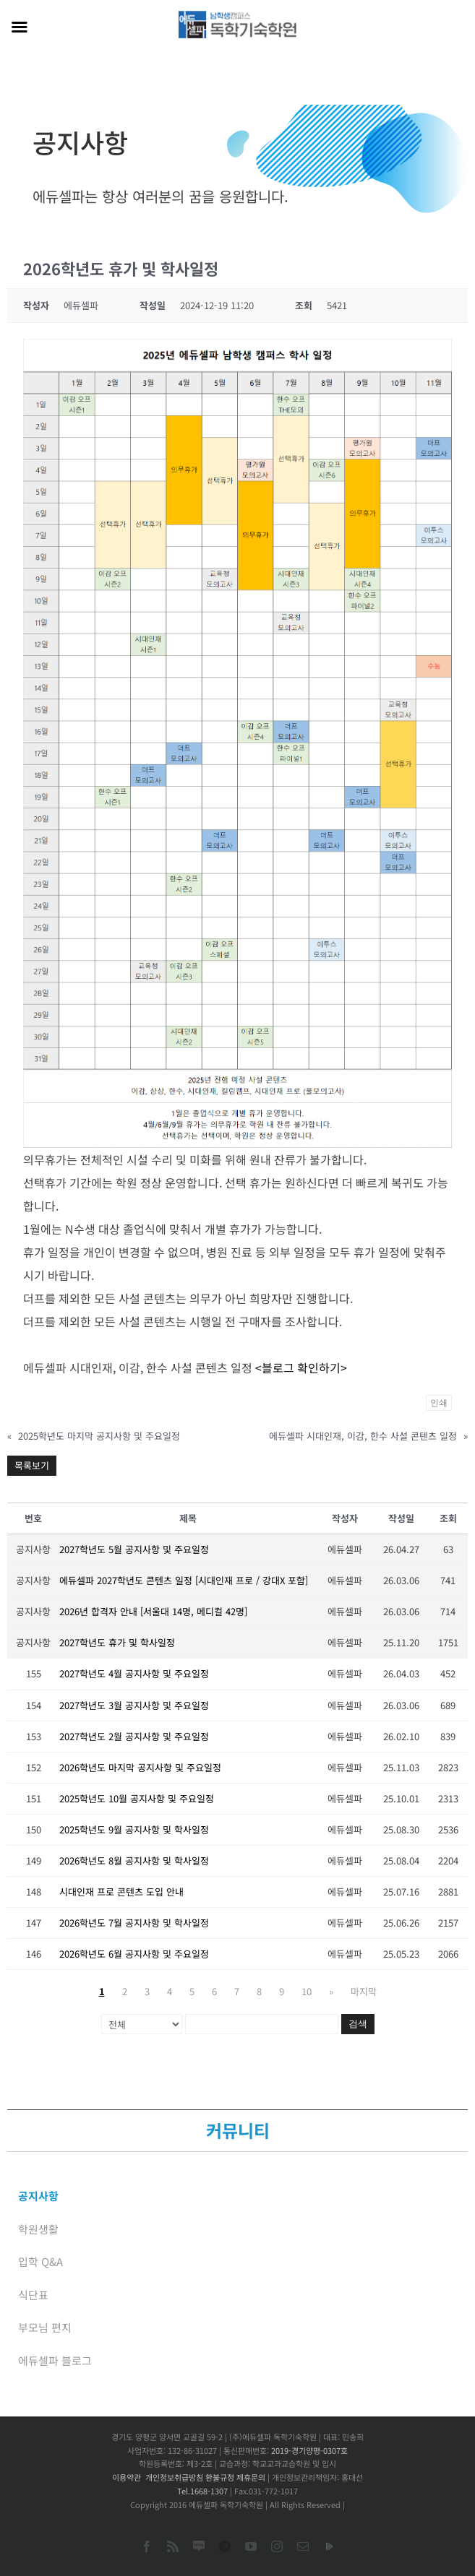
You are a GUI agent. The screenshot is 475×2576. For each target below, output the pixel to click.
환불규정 (219, 2477)
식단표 (33, 2294)
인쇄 (439, 1403)
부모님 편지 (45, 2327)
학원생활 (38, 2228)
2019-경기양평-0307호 (309, 2450)
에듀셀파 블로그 (55, 2360)
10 (306, 1991)
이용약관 (126, 2477)
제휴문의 (250, 2477)
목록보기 (31, 1465)
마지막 (364, 1991)
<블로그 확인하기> (301, 1367)
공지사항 (38, 2195)
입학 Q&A (40, 2261)
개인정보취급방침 (174, 2477)
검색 (357, 2023)
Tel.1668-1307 (202, 2491)
